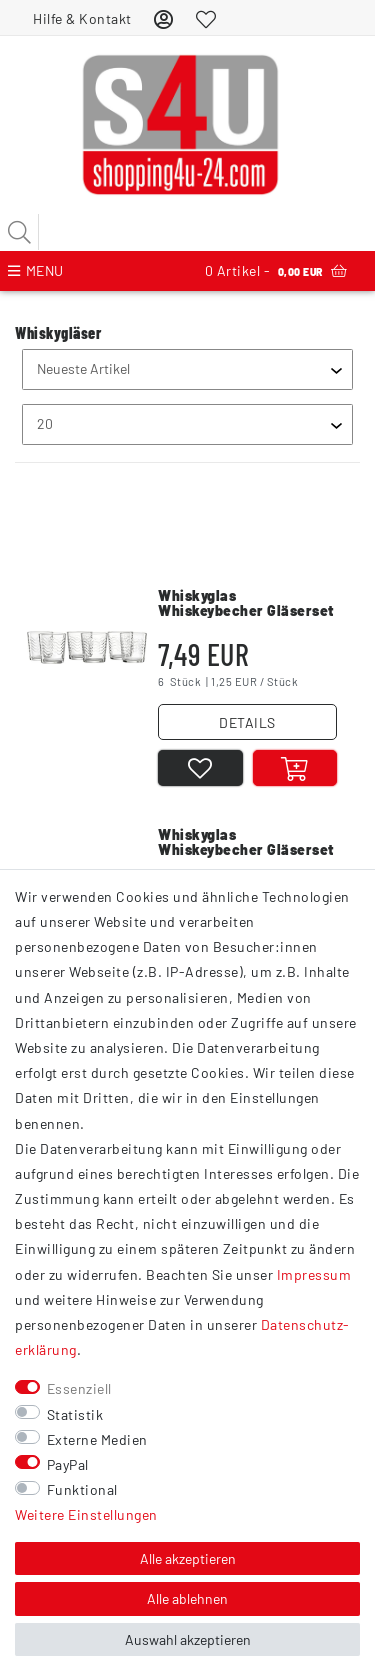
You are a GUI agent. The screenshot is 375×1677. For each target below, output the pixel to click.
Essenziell (79, 1388)
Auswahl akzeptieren (188, 1639)
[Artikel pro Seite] (187, 424)
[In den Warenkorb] (295, 768)
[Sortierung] (187, 369)
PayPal (68, 1464)
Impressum (314, 1274)
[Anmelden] (164, 18)
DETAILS (247, 722)
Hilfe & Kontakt (82, 18)
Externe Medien (97, 1439)
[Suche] (20, 232)
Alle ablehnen (187, 1598)
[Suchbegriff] (187, 232)
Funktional (82, 1489)
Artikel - (276, 271)
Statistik (75, 1414)
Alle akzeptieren (188, 1558)
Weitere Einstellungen (86, 1514)
